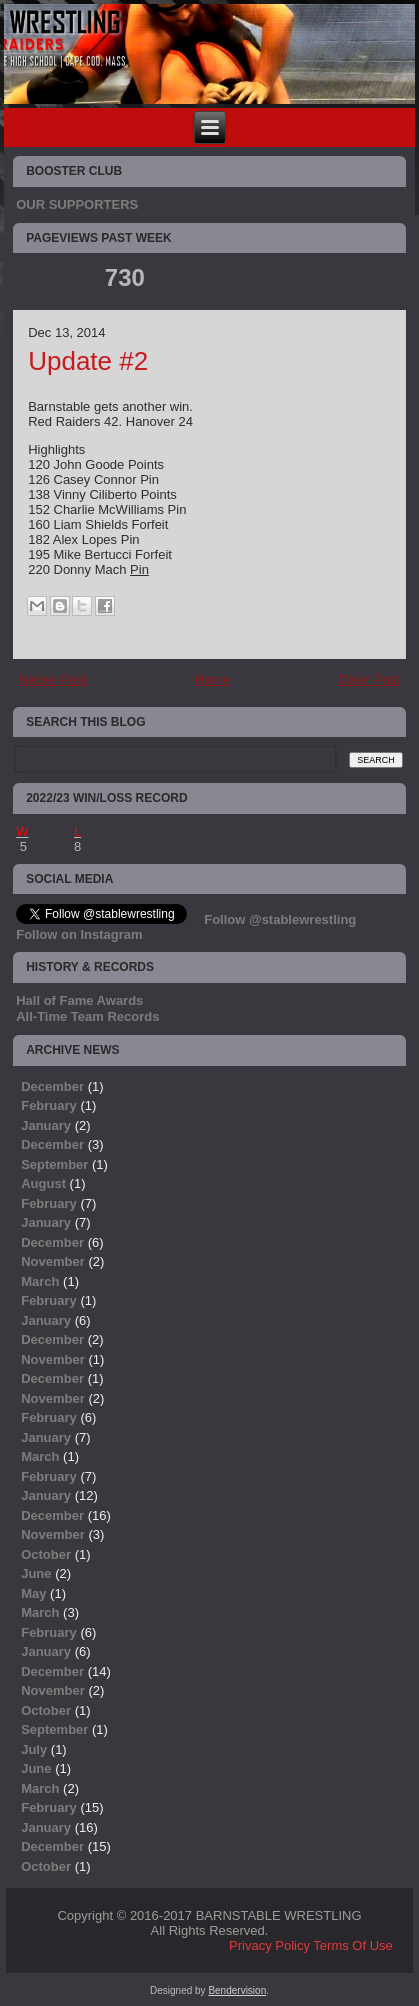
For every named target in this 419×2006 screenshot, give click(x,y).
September (54, 1164)
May (33, 1593)
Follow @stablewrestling (280, 919)
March (40, 1281)
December (52, 1086)
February (49, 1105)
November (53, 1261)
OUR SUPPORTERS (77, 204)
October (46, 1554)
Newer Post (52, 679)
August (43, 1183)
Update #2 (88, 361)
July (34, 1749)
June (36, 1573)
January (46, 1125)
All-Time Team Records (87, 1016)
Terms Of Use (352, 1945)
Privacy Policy (269, 1945)
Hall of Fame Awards (79, 1000)
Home (212, 679)
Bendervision (237, 1990)
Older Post (368, 679)
